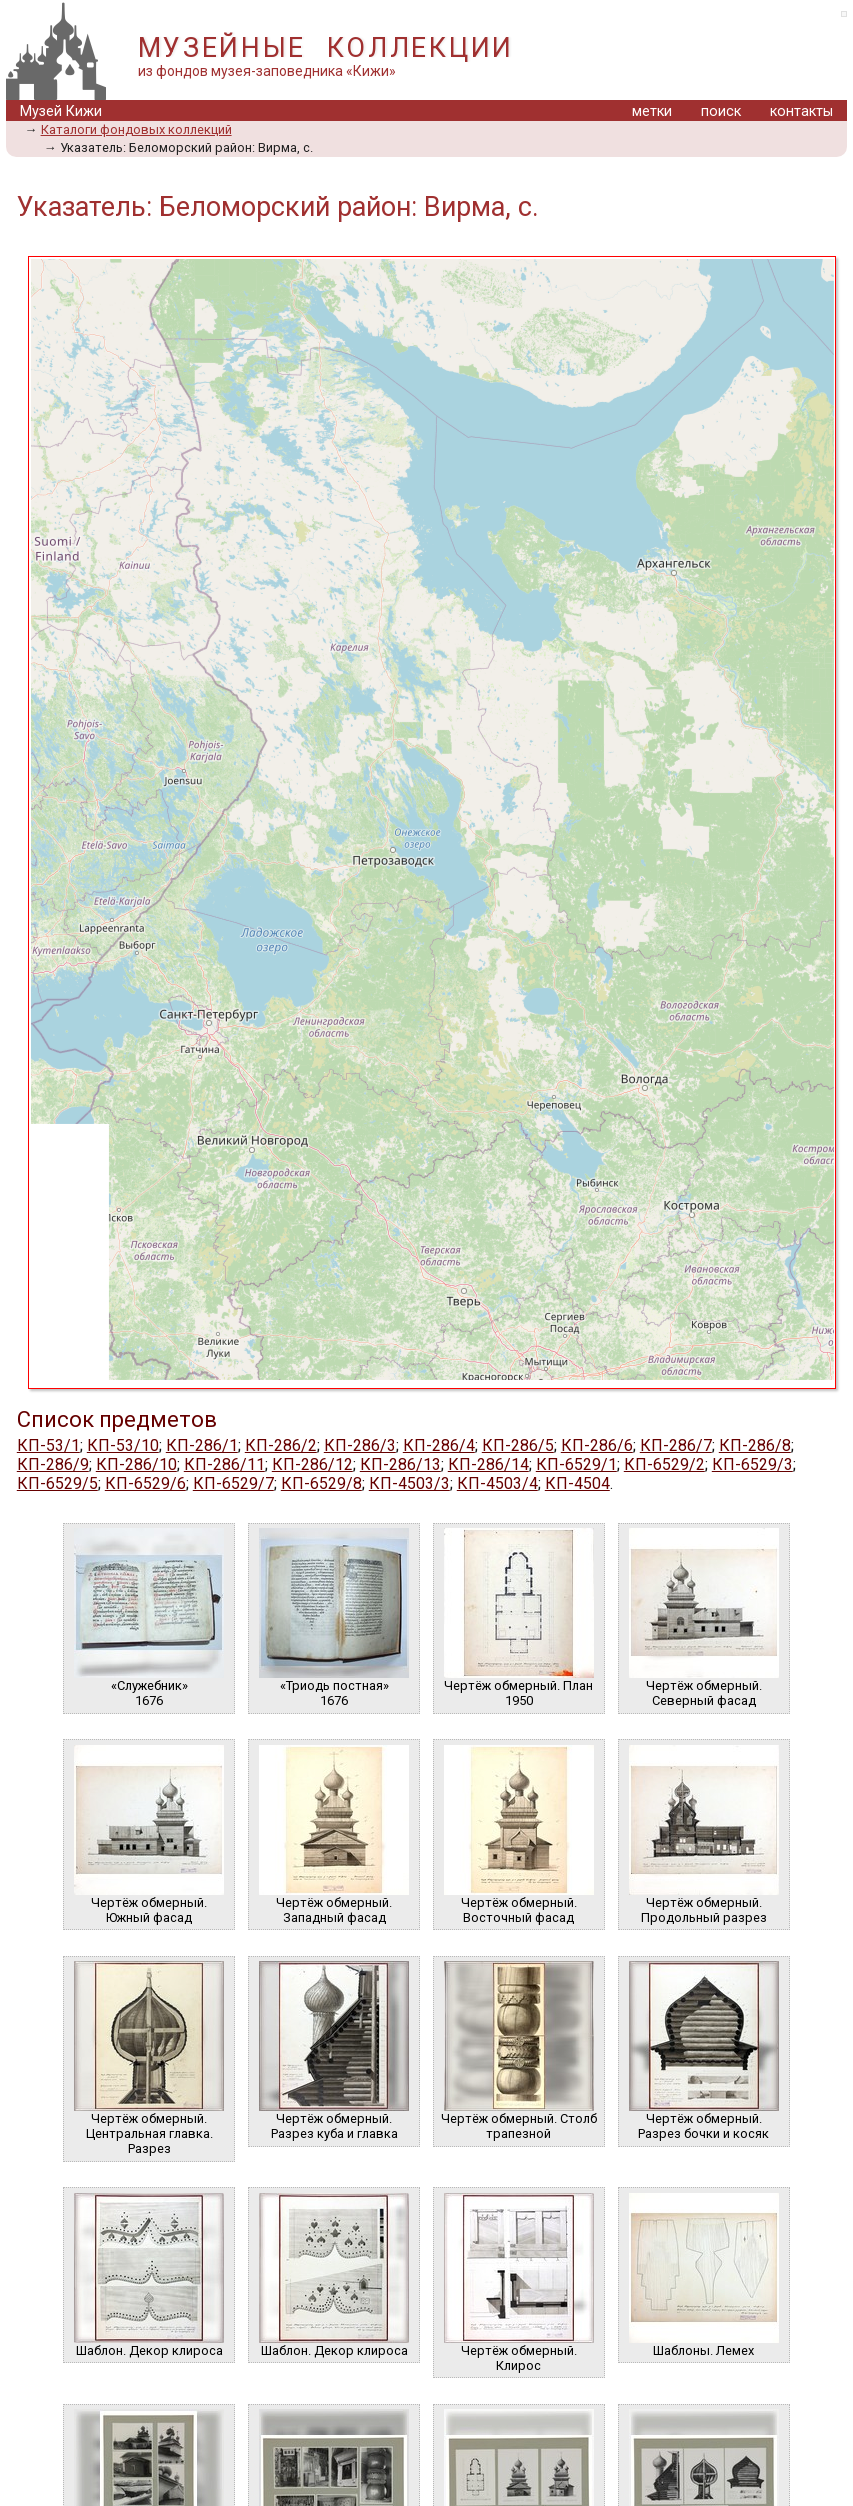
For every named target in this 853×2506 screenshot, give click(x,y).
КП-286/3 (360, 1445)
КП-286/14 (488, 1464)
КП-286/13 (400, 1464)
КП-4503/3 (409, 1483)
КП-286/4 (439, 1445)
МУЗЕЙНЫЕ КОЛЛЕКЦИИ (326, 48)
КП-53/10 (123, 1445)
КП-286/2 (281, 1445)
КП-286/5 (518, 1445)
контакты (801, 111)
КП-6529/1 (576, 1464)
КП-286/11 (224, 1464)
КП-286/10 (136, 1464)
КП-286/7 (676, 1445)
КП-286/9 (53, 1464)
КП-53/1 (48, 1445)
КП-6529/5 (57, 1483)
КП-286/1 (202, 1445)
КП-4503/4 (497, 1483)
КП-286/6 (597, 1445)
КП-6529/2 (664, 1464)
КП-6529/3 (752, 1464)
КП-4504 (577, 1483)
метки (652, 111)
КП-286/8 (755, 1445)
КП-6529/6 (145, 1483)
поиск (721, 111)
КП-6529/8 (321, 1483)
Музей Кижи (61, 111)
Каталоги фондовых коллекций (136, 129)
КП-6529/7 (233, 1483)
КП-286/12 (312, 1464)
